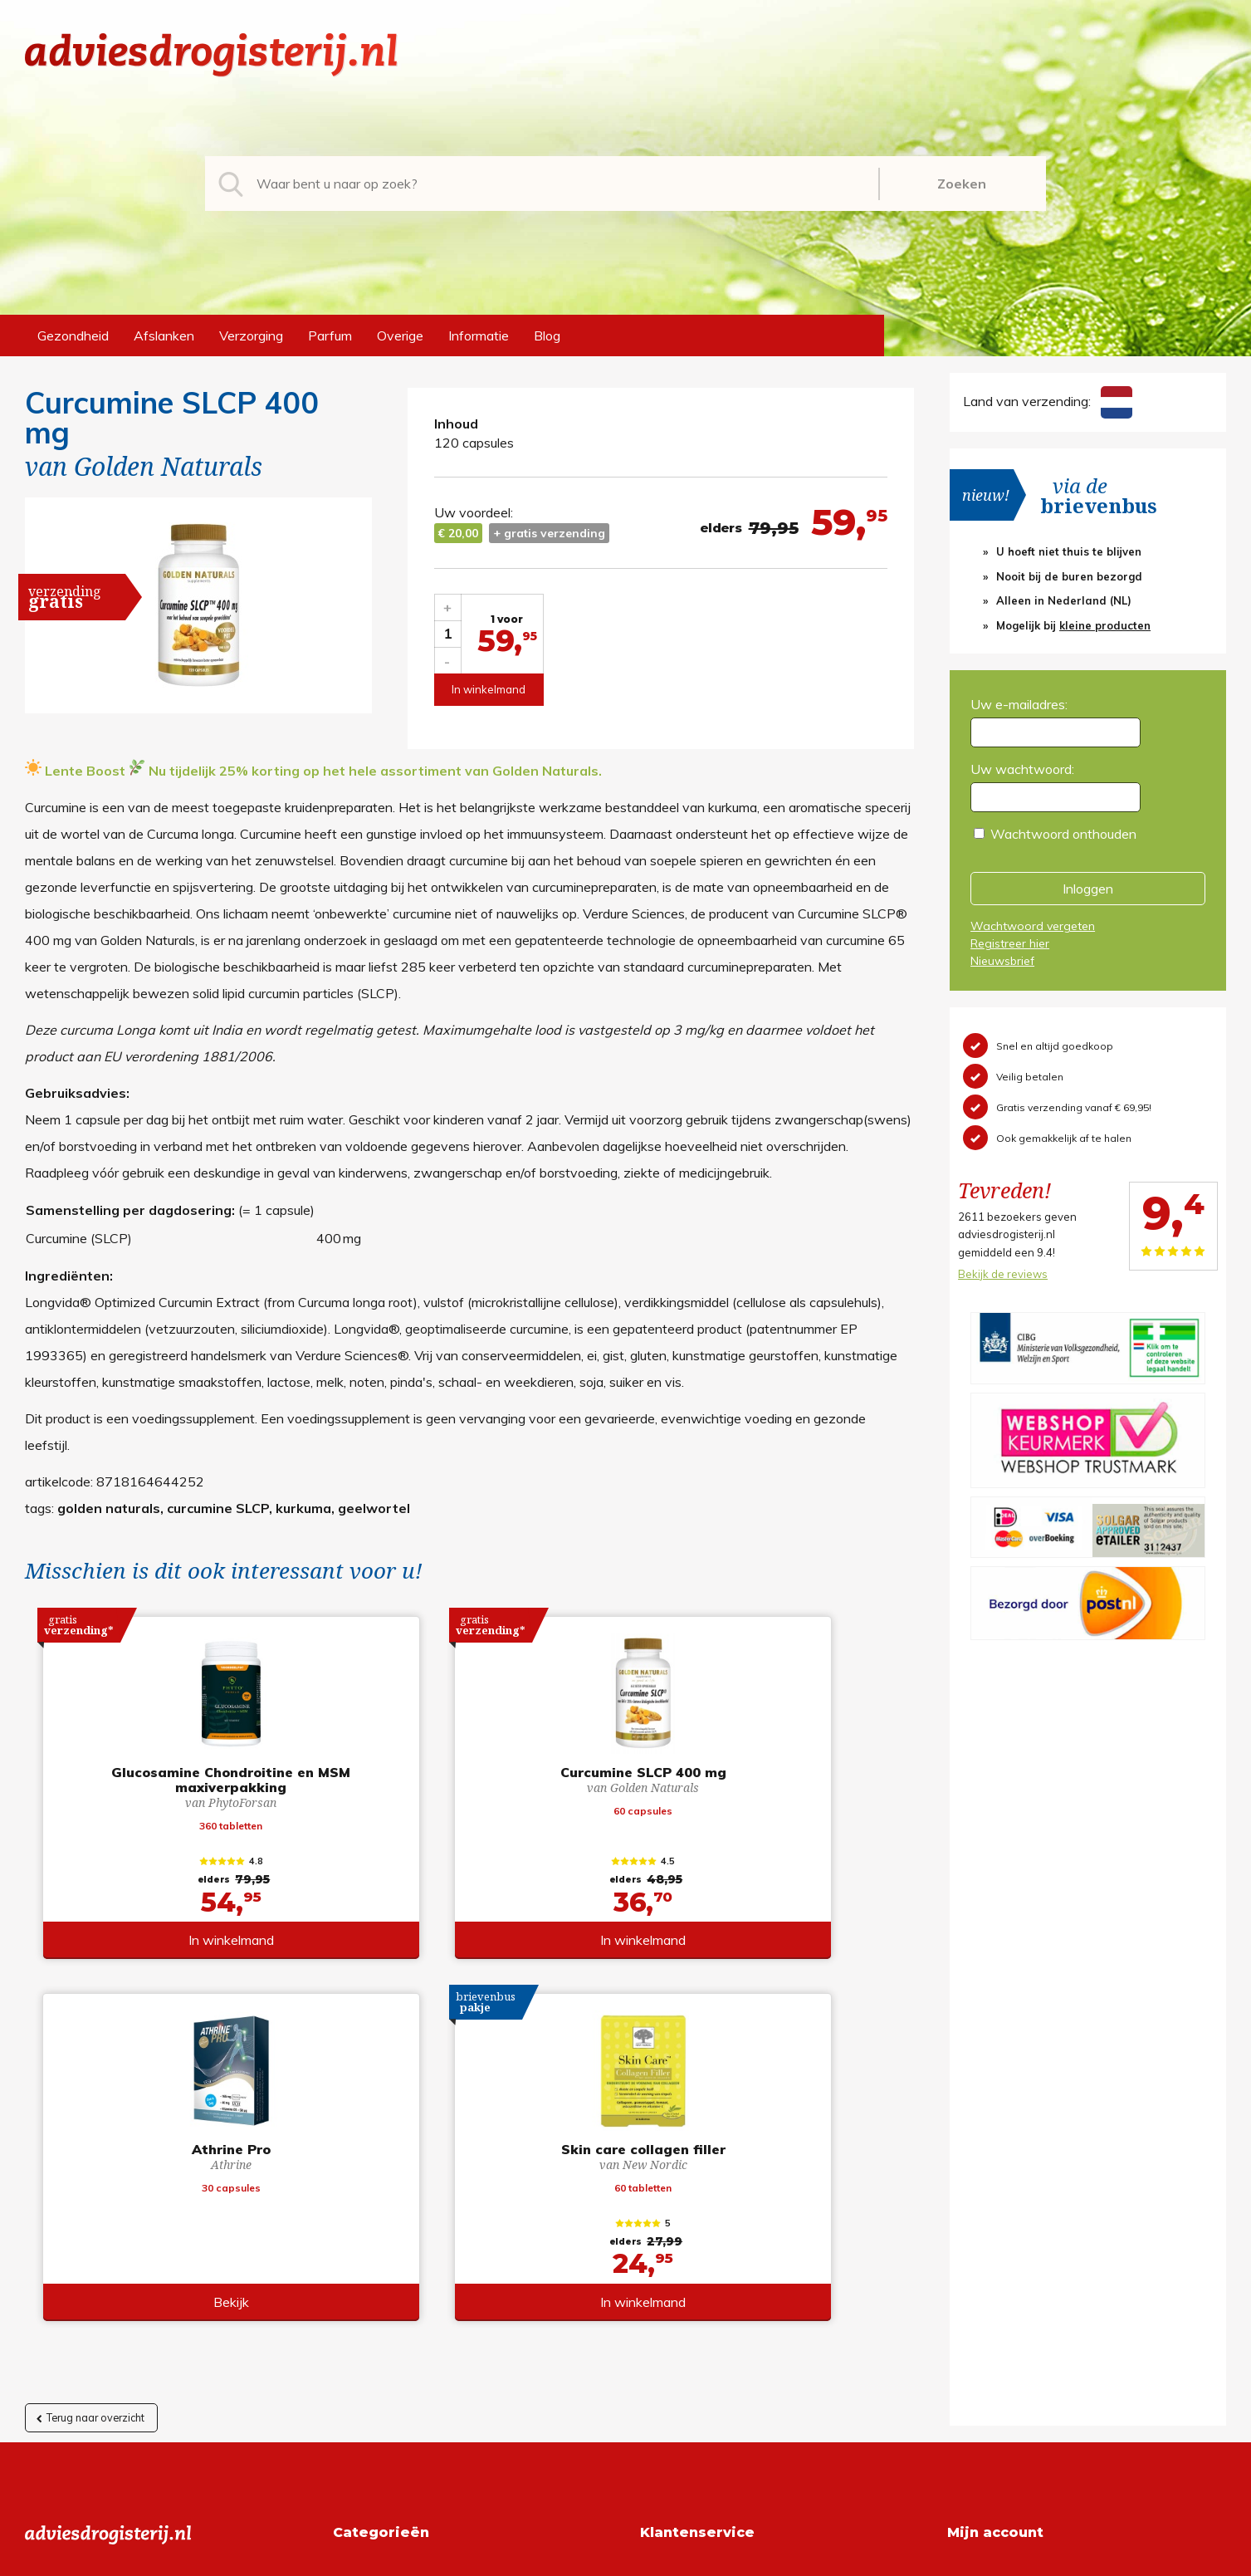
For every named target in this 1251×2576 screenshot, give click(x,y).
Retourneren (677, 2252)
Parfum (330, 335)
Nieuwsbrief (1002, 960)
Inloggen (1088, 888)
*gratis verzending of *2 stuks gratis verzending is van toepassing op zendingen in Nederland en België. (626, 2558)
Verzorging (251, 335)
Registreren (981, 2225)
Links (655, 2332)
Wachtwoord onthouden (1063, 833)
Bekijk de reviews (1003, 1274)
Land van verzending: (1047, 401)
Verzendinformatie (695, 2278)
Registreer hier (1009, 943)
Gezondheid (73, 335)
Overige (400, 335)
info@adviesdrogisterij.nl (97, 2225)
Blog (547, 335)
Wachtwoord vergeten (1032, 925)
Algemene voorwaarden (712, 2225)
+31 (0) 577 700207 (88, 2252)
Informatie (478, 335)
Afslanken (164, 335)
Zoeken (961, 183)
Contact (664, 2305)
